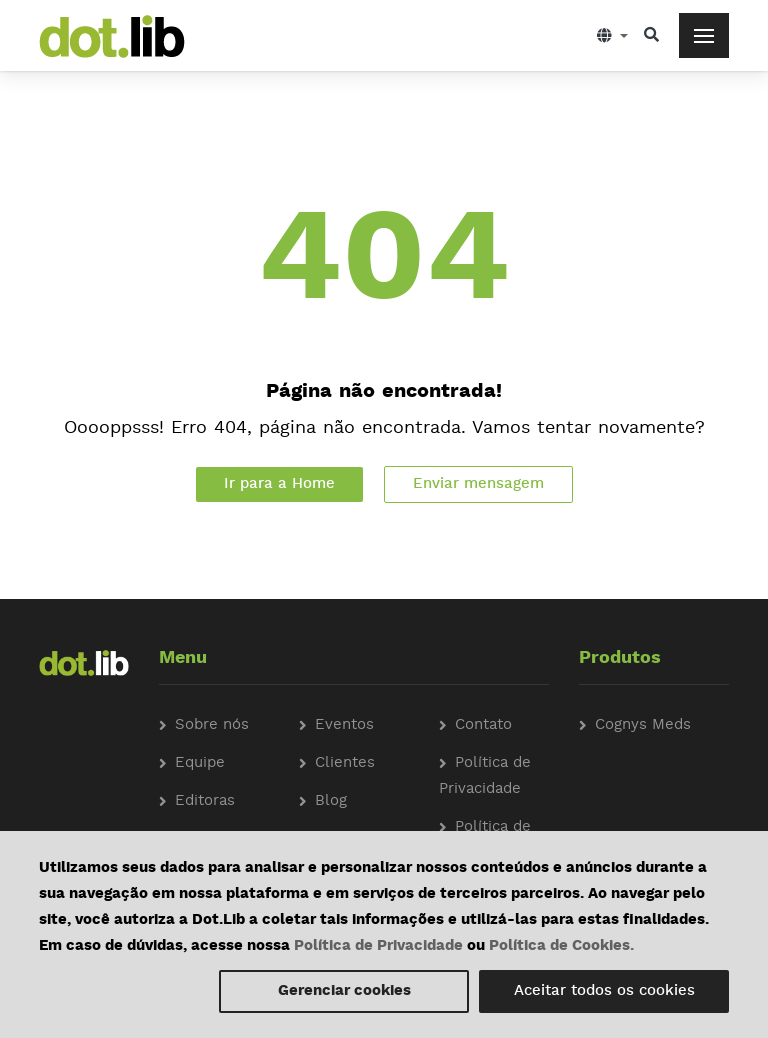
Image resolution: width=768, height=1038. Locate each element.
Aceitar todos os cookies (604, 991)
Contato (483, 725)
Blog (331, 801)
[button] (612, 35)
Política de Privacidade (378, 946)
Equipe (200, 763)
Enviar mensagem (478, 484)
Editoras (205, 801)
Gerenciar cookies (344, 991)
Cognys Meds (643, 725)
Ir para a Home (279, 484)
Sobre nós (212, 725)
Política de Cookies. (561, 946)
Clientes (345, 763)
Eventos (344, 725)
